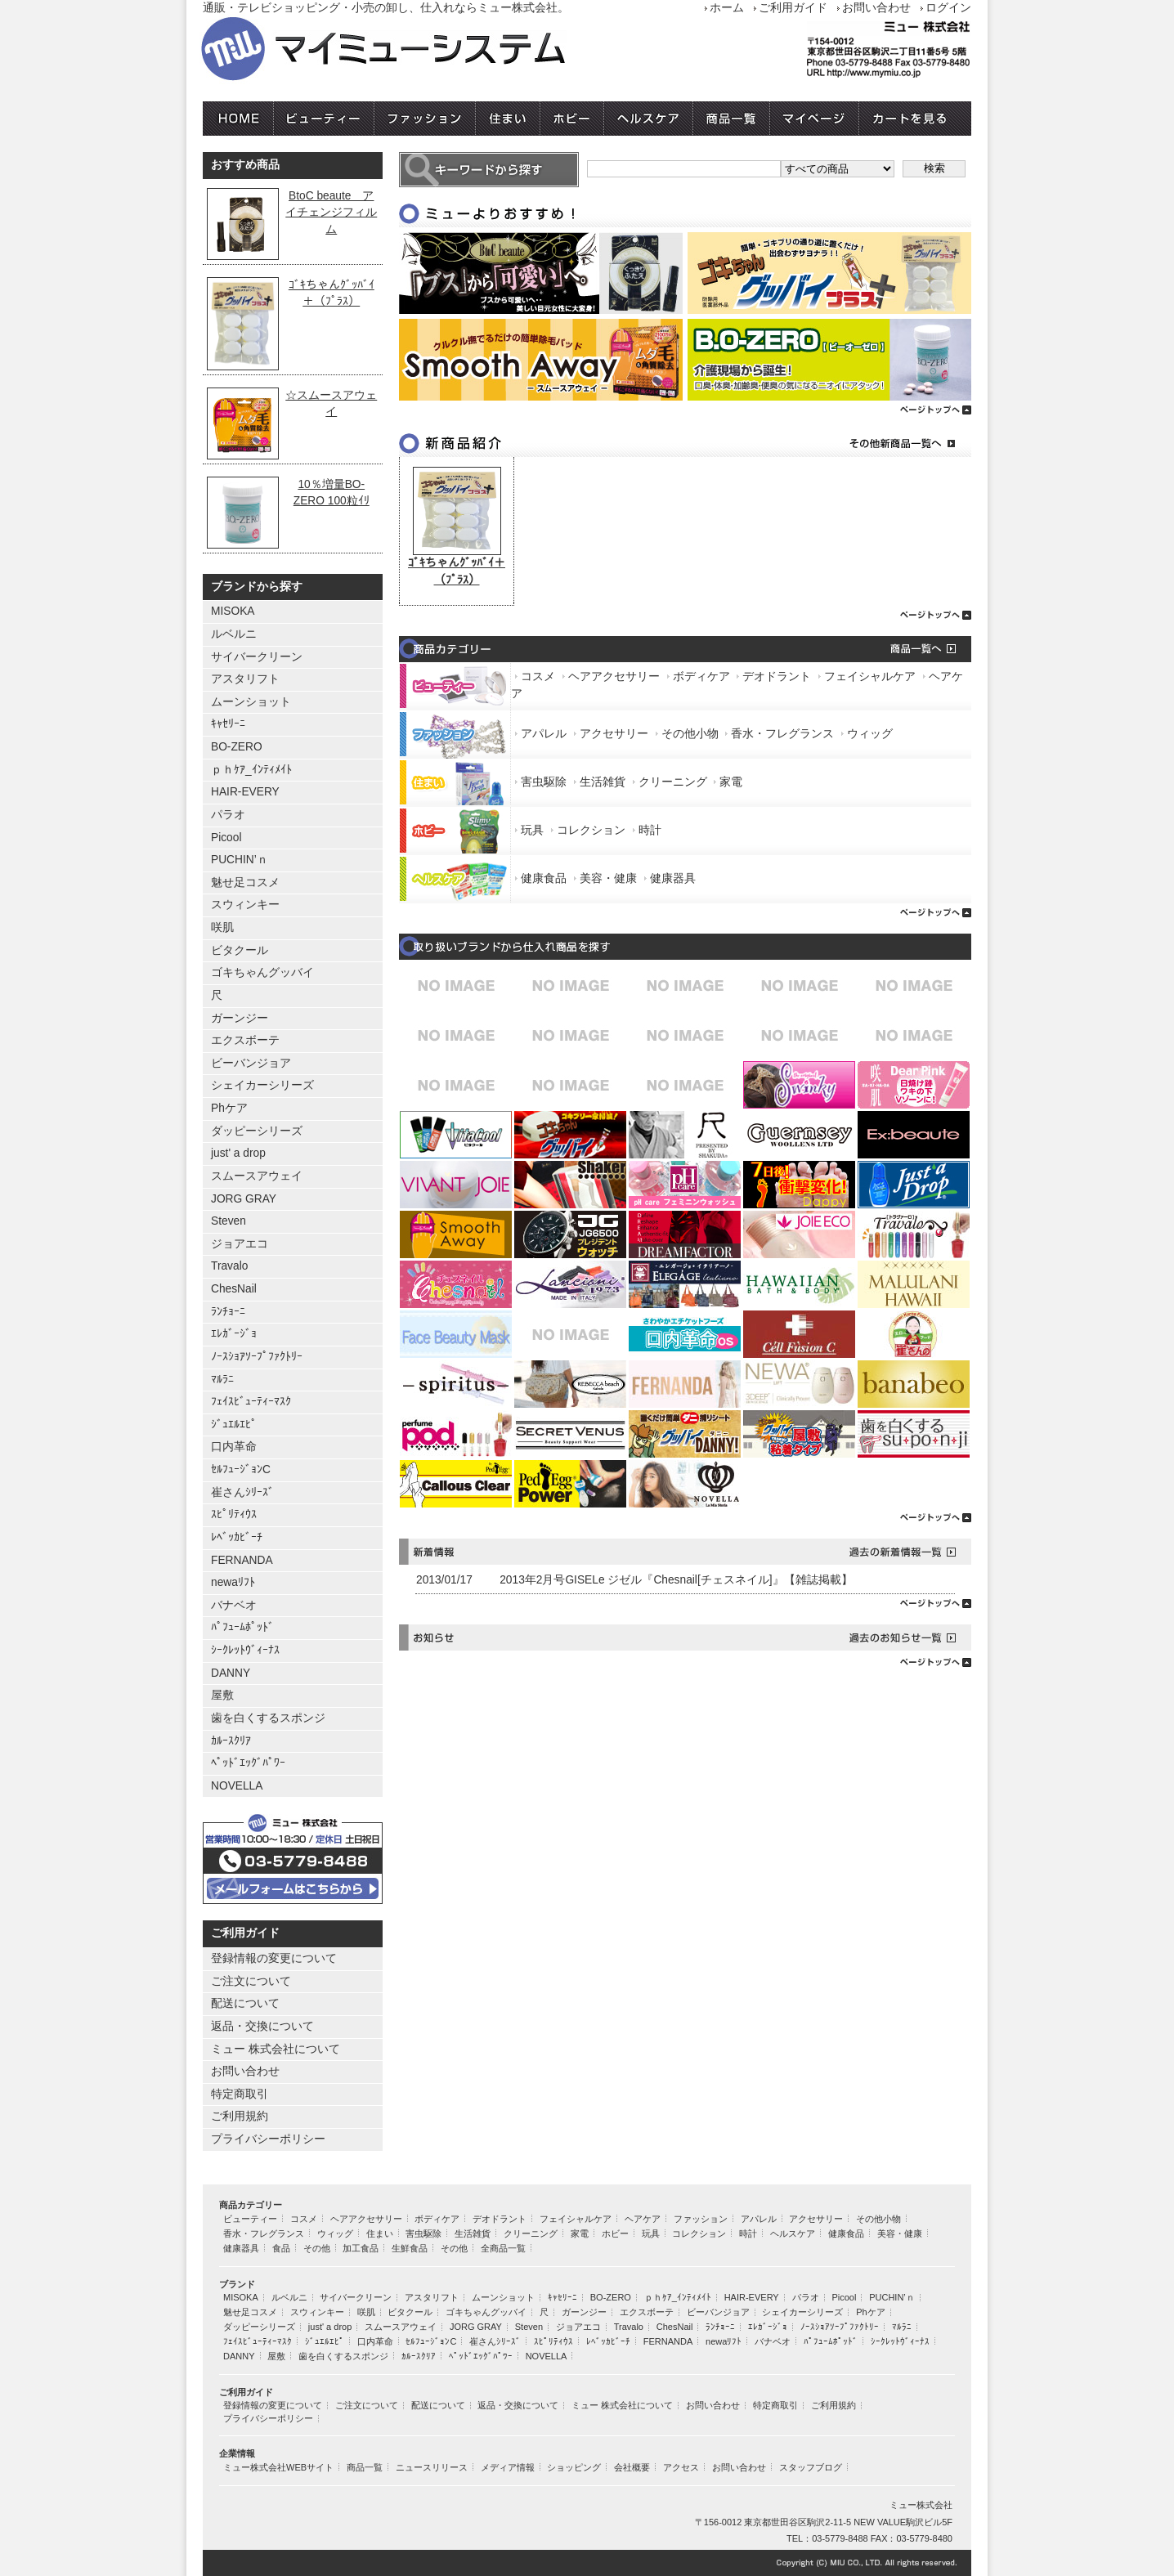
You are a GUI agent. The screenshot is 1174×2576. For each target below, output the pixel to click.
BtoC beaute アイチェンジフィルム (331, 212)
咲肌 (222, 927)
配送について (245, 2003)
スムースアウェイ (256, 1176)
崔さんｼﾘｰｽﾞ (242, 1492)
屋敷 (222, 1695)
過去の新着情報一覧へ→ (889, 1552)
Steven (228, 1221)
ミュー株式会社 (920, 2505)
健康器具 (673, 878)
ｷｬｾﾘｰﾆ (228, 724)
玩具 (532, 830)
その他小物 (690, 734)
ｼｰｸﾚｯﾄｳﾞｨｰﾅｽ (245, 1650)
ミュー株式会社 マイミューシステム (431, 50)
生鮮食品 (410, 2248)
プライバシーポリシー (268, 2139)
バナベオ (234, 1605)
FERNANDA (242, 1560)
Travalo (229, 1266)
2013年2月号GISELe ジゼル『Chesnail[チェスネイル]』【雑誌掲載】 (676, 1580)
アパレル (544, 734)
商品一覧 (731, 118)
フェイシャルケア (870, 676)
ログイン (948, 8)
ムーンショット (251, 702)
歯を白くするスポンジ (268, 1718)
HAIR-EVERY (245, 792)
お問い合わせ (876, 8)
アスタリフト (245, 679)
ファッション (425, 118)
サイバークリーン (256, 657)
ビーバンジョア (251, 1063)
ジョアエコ (239, 1244)
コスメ (538, 676)
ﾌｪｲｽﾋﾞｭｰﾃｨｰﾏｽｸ (251, 1402)
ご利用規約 (239, 2116)
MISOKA (232, 611)
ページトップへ (685, 407)
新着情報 (594, 1552)
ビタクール (239, 950)
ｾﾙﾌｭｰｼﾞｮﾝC (241, 1469)
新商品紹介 (594, 444)
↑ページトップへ (685, 1601)
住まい (508, 118)
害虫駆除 (544, 782)
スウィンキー (245, 904)
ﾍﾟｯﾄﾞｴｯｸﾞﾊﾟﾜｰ (248, 1763)
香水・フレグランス (782, 734)
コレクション (591, 830)
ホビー (572, 118)
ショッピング (574, 2467)
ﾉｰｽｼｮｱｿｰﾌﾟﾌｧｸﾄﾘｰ (256, 1357)
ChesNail (234, 1289)
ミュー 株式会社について (275, 2049)
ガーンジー (239, 1018)
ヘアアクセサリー (614, 676)
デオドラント (776, 676)
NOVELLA (236, 1786)
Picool (226, 837)
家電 (730, 782)
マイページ (814, 118)
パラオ (228, 815)
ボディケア (701, 676)
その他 (316, 2248)
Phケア (229, 1108)
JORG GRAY (243, 1199)
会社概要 (632, 2467)
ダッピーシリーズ (256, 1131)
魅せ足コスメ (245, 882)
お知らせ (594, 1637)
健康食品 (544, 878)
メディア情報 (508, 2467)
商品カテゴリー (594, 649)
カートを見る (915, 118)
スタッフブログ (810, 2467)
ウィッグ (870, 734)
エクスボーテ (245, 1040)
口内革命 (234, 1446)
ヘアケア (643, 2219)
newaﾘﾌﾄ (233, 1582)
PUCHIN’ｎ (239, 859)
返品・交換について (262, 2026)
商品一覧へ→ (889, 649)
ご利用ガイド (793, 8)
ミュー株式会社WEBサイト (278, 2467)
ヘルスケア (648, 118)
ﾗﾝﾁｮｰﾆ (228, 1312)
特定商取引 (239, 2094)
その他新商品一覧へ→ (889, 444)
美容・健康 (608, 878)
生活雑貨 (602, 782)
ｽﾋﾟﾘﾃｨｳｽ (234, 1514)
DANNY (230, 1673)
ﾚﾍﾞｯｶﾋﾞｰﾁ (236, 1537)
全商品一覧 (503, 2248)
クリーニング (673, 782)
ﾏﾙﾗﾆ (222, 1379)
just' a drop (238, 1153)
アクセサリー (614, 734)
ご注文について (251, 1981)
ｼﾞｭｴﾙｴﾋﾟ (234, 1424)
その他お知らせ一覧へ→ (889, 1637)
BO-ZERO (236, 747)
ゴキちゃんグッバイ (262, 972)
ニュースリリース (432, 2467)
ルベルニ (234, 634)
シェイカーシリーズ (262, 1085)
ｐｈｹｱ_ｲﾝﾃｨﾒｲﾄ (251, 770)
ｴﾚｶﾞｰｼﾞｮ (234, 1334)
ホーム (727, 8)
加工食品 (361, 2248)
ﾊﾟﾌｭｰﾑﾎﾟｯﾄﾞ (242, 1627)
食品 (281, 2248)
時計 (650, 830)
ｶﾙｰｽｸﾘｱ (231, 1741)
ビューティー (324, 118)
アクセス (681, 2467)
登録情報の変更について (274, 1958)
